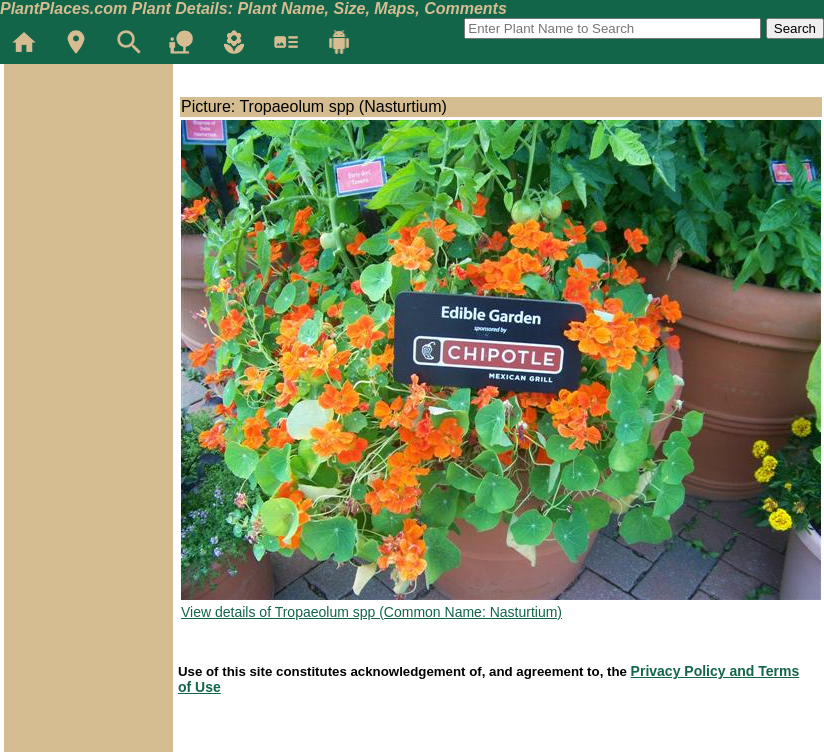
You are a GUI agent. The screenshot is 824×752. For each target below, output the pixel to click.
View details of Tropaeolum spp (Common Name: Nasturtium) (371, 612)
